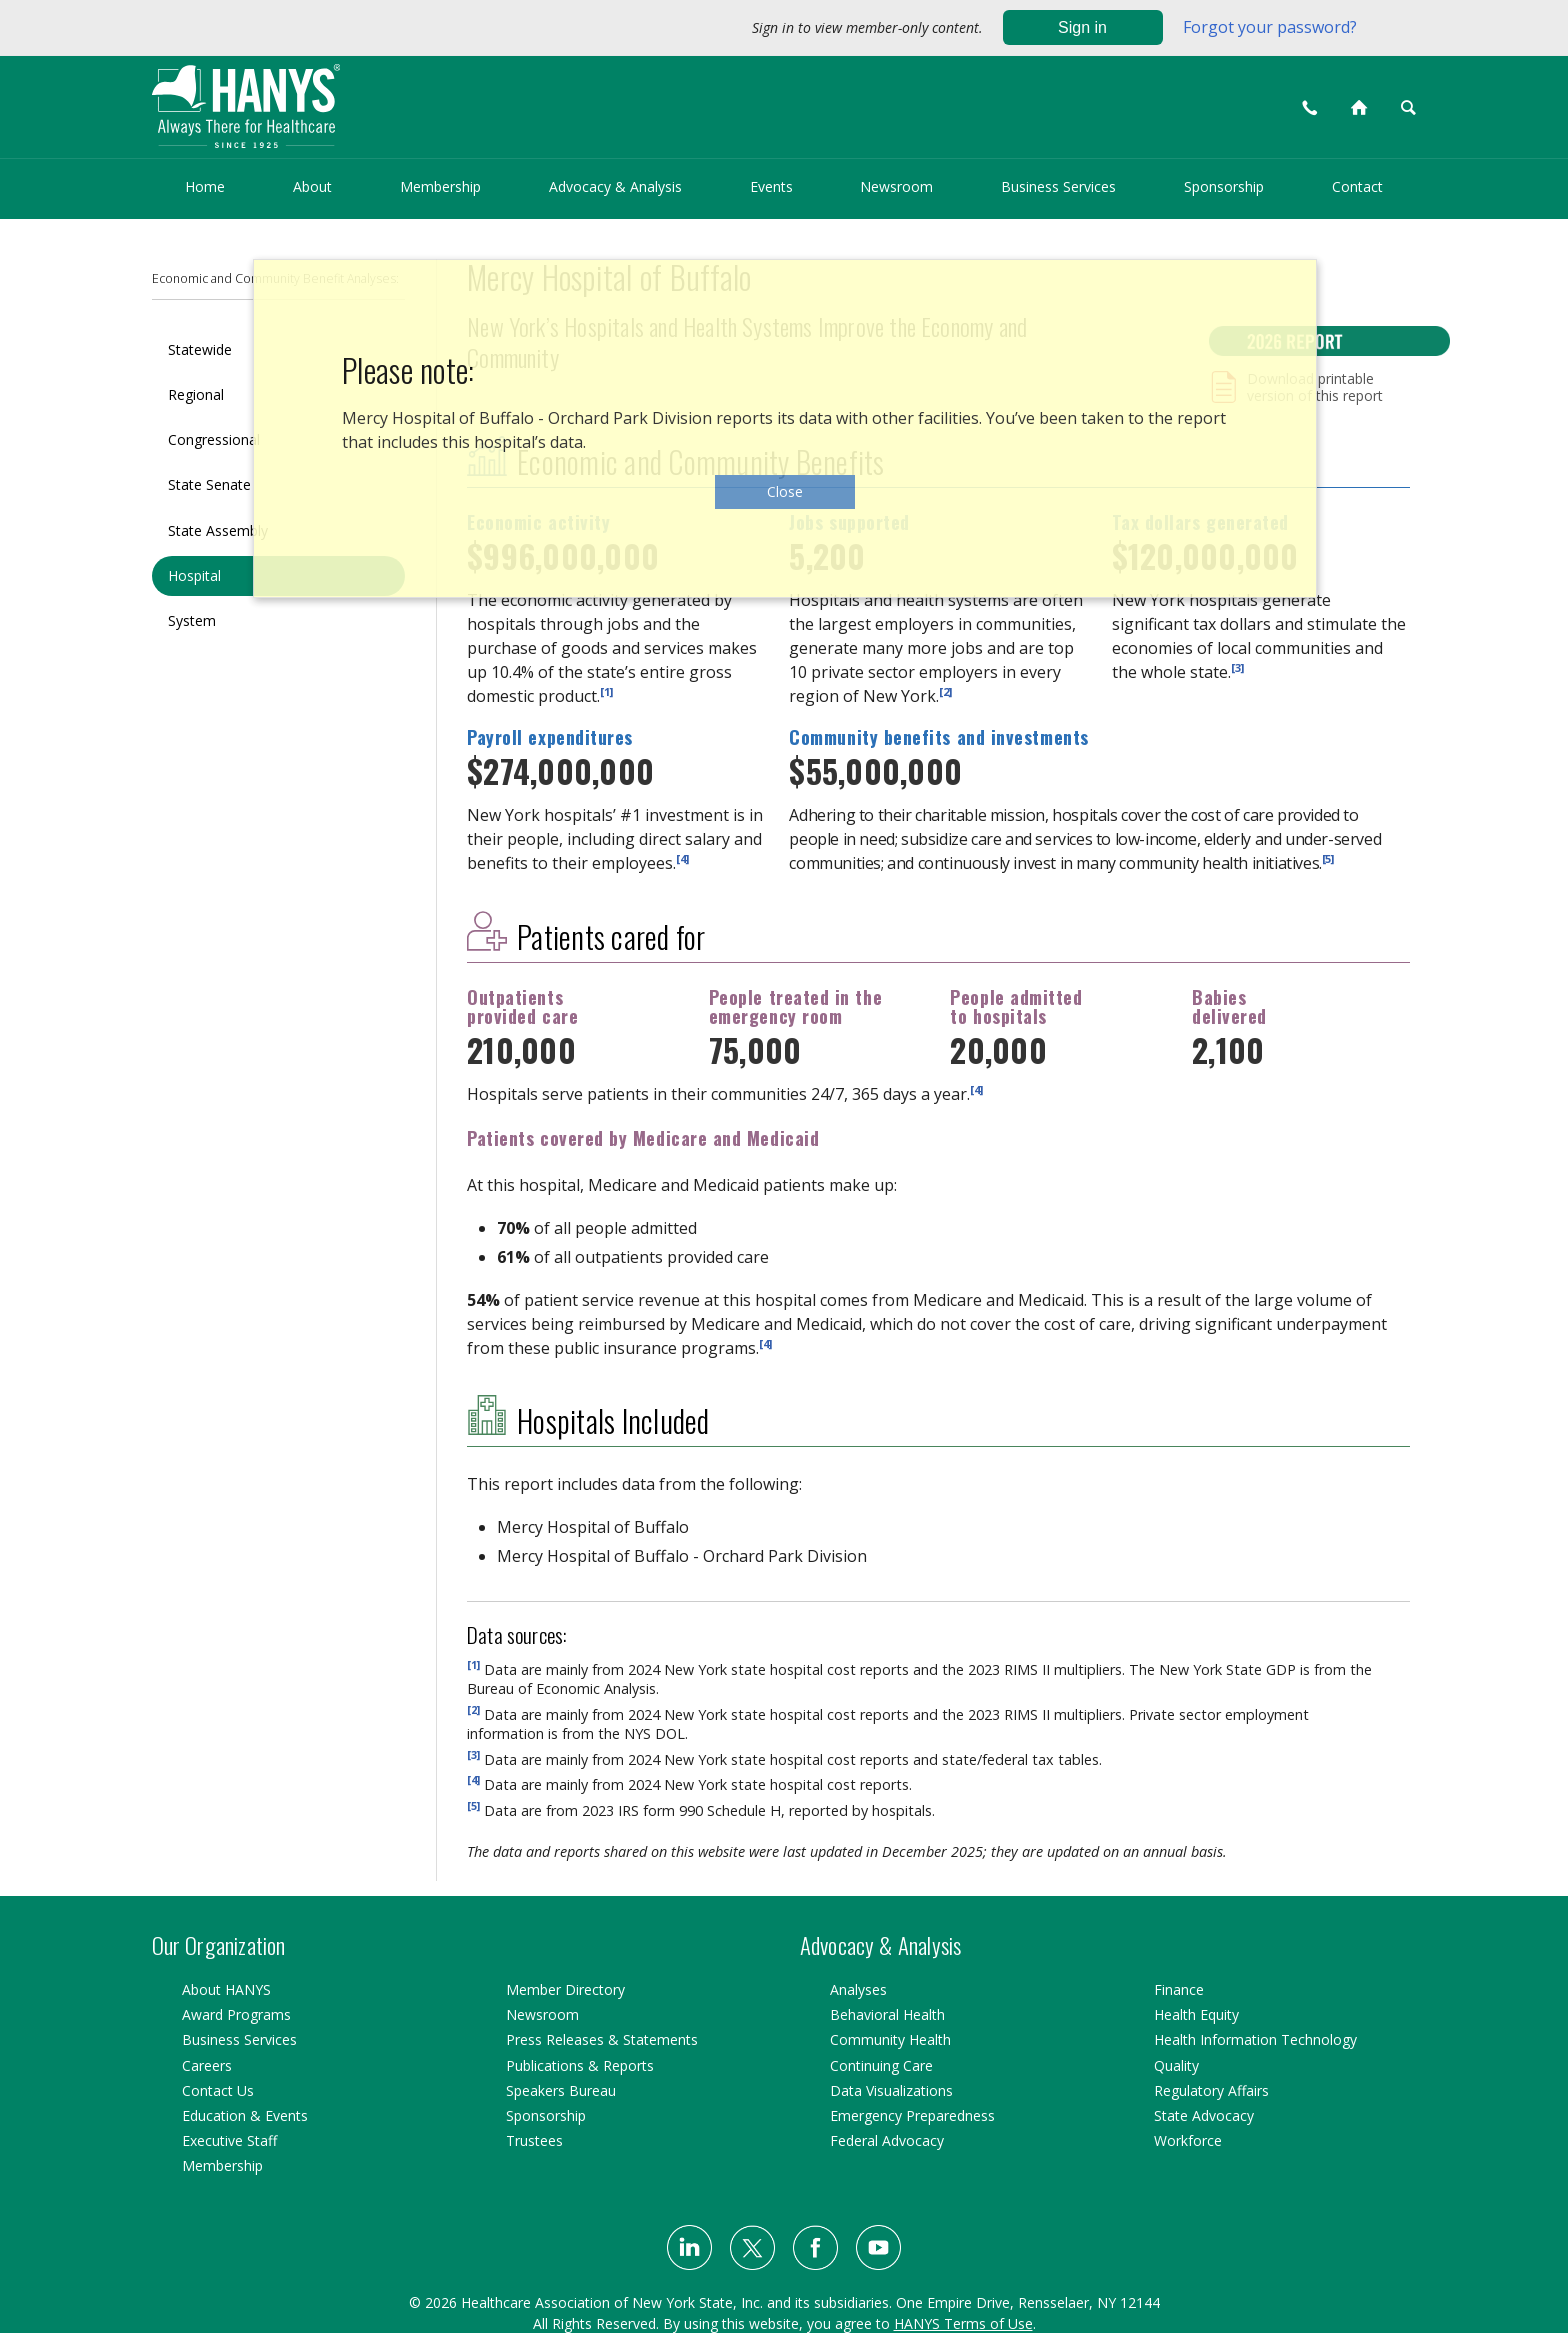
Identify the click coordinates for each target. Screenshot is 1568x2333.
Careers (207, 2065)
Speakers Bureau (561, 2090)
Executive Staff (229, 2140)
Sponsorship (1224, 186)
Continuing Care (881, 2065)
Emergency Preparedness (912, 2115)
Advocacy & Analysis (615, 186)
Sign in (1082, 27)
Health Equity (1196, 2014)
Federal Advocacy (887, 2140)
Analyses (858, 1989)
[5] (1328, 858)
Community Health (890, 2039)
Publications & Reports (580, 2065)
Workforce (1188, 2140)
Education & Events (245, 2115)
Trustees (534, 2140)
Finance (1179, 1989)
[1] (606, 690)
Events (771, 186)
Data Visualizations (891, 2090)
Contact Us (218, 2090)
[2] (945, 690)
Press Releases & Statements (602, 2039)
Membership (440, 186)
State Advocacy (1204, 2115)
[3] (1237, 666)
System (192, 620)
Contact (1357, 186)
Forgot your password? (1270, 27)
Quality (1176, 2065)
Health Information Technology (1255, 2039)
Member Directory (565, 1989)
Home (205, 186)
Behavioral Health (887, 2014)
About (312, 186)
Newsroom (896, 186)
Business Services (1058, 186)
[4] (682, 858)
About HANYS (226, 1989)
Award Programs (236, 2014)
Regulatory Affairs (1211, 2090)
